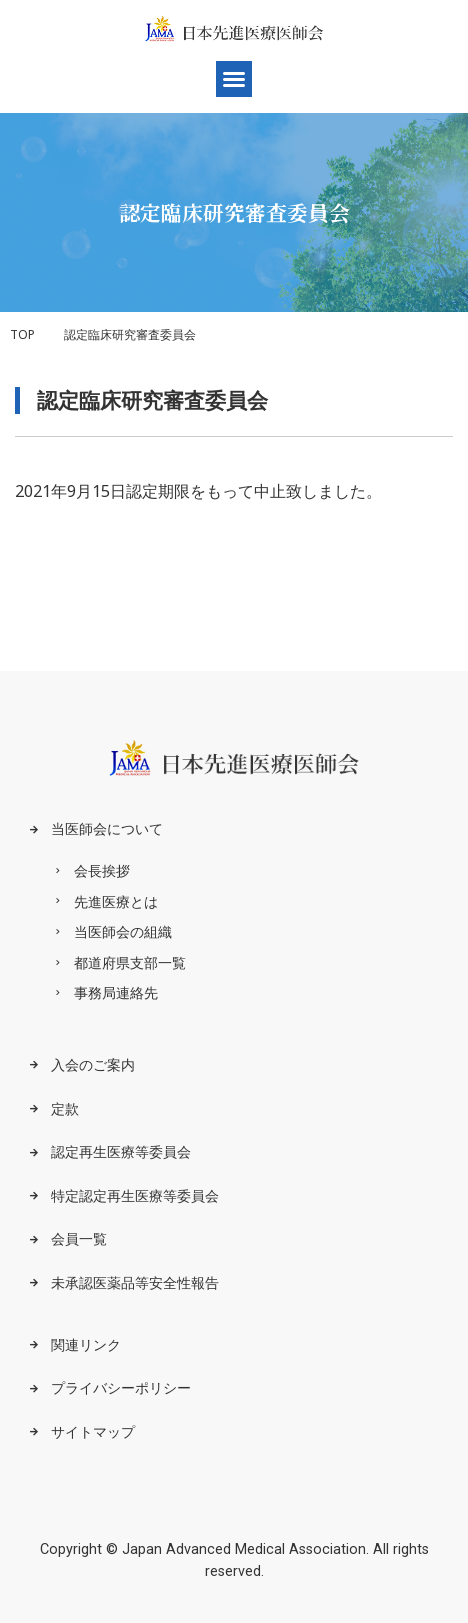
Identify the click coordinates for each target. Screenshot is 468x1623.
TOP (22, 334)
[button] (234, 79)
